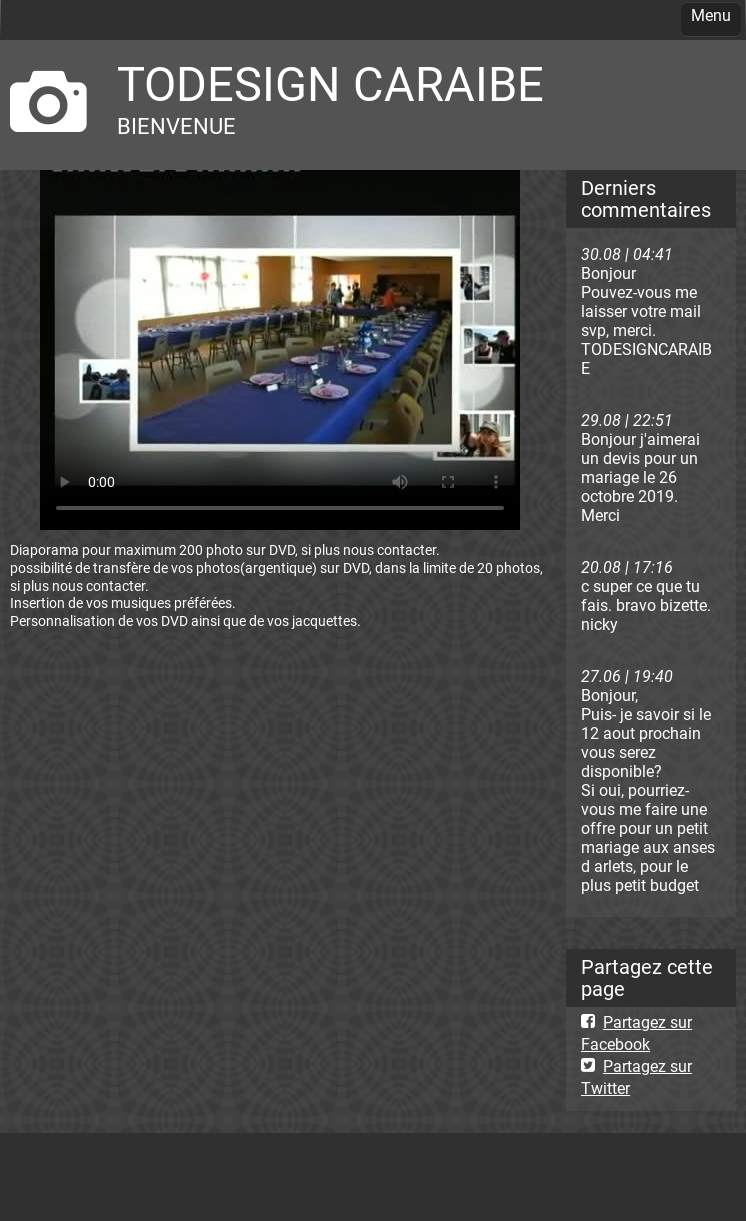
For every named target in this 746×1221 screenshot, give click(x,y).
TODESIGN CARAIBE (330, 84)
